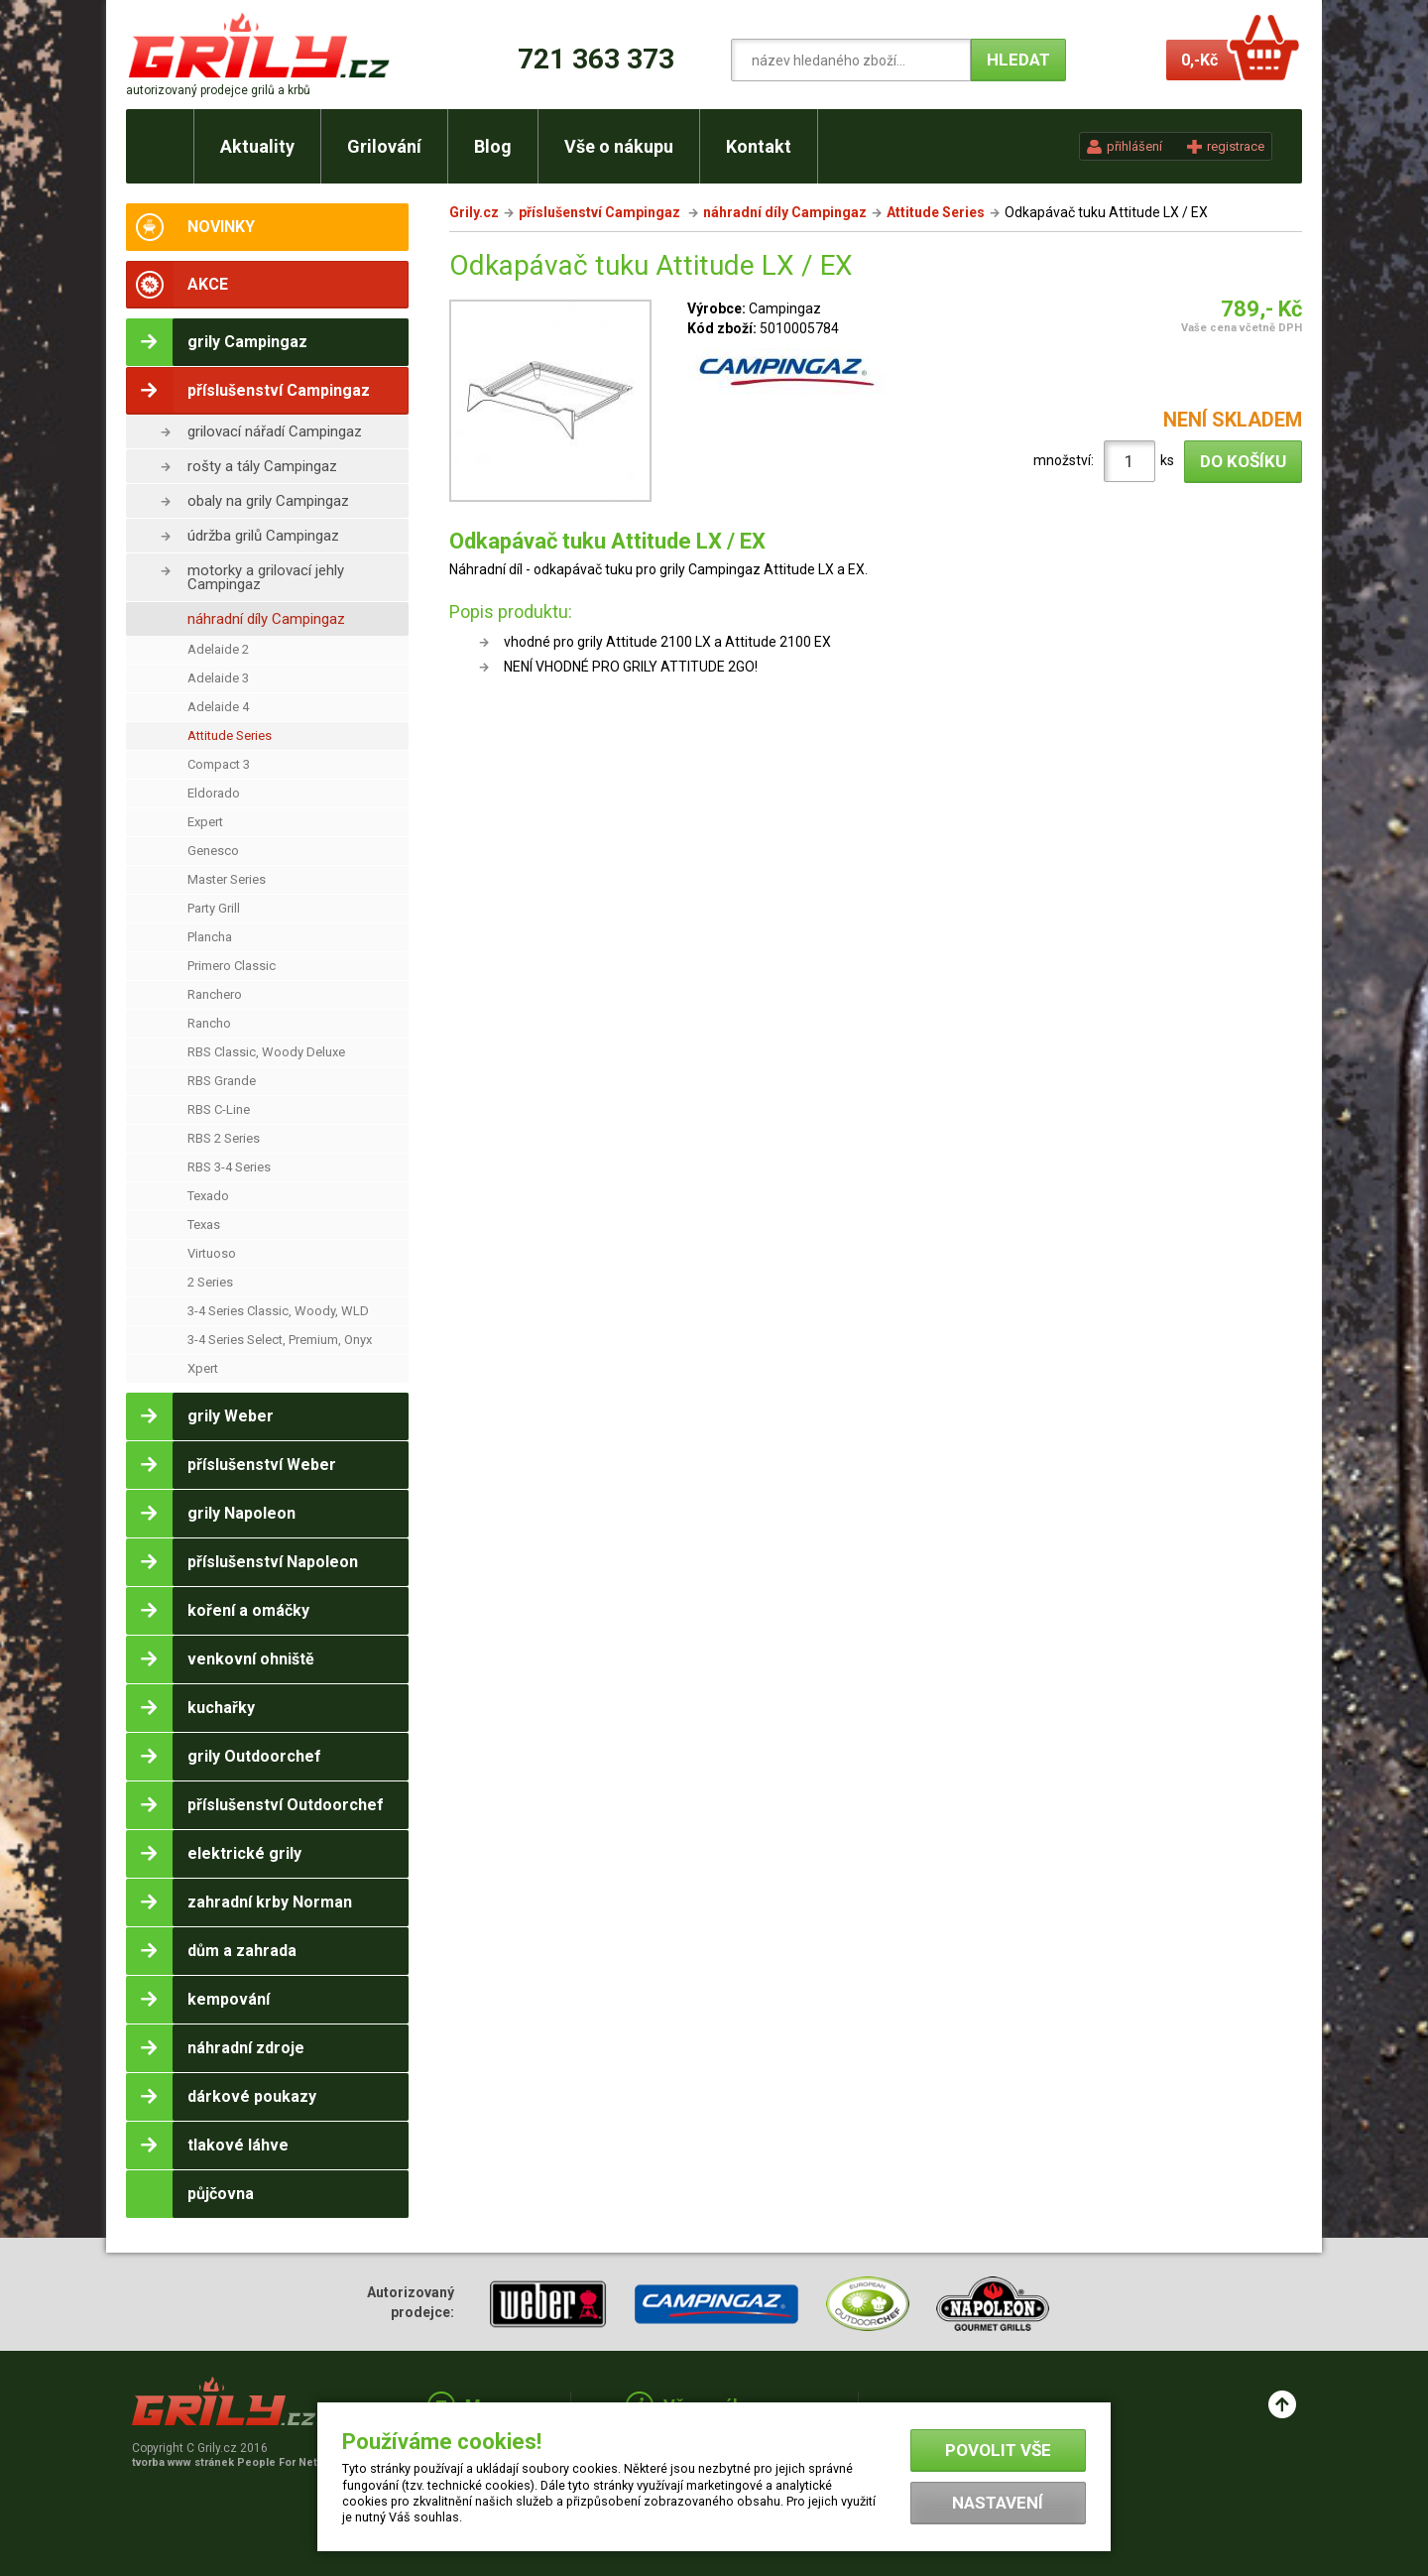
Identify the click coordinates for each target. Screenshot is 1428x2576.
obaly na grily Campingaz (268, 501)
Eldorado (213, 793)
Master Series (226, 879)
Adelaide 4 (218, 706)
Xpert (202, 1368)
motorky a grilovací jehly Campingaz (265, 577)
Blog (493, 146)
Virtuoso (211, 1253)
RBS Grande (221, 1080)
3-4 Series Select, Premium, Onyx (279, 1339)
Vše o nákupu (618, 146)
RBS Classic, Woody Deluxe (266, 1051)
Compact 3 (218, 764)
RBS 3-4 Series (229, 1167)
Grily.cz (474, 212)
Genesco (213, 850)
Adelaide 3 (218, 678)
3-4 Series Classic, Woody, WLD (278, 1310)
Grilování (384, 146)
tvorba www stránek (235, 2462)
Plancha (209, 936)
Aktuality (257, 146)
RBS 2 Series (223, 1138)
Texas (203, 1224)
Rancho (209, 1023)
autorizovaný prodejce (218, 90)
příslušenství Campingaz (601, 212)
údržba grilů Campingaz (263, 536)
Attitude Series (229, 735)
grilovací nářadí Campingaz (274, 431)
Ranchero (214, 994)
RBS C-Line (218, 1109)
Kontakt (758, 146)
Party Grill (213, 908)
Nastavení (997, 2503)
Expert (205, 821)
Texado (208, 1195)
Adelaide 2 (218, 649)
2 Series (210, 1282)
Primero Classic (231, 965)
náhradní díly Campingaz (266, 619)
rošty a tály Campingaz (262, 466)
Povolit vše (998, 2450)
